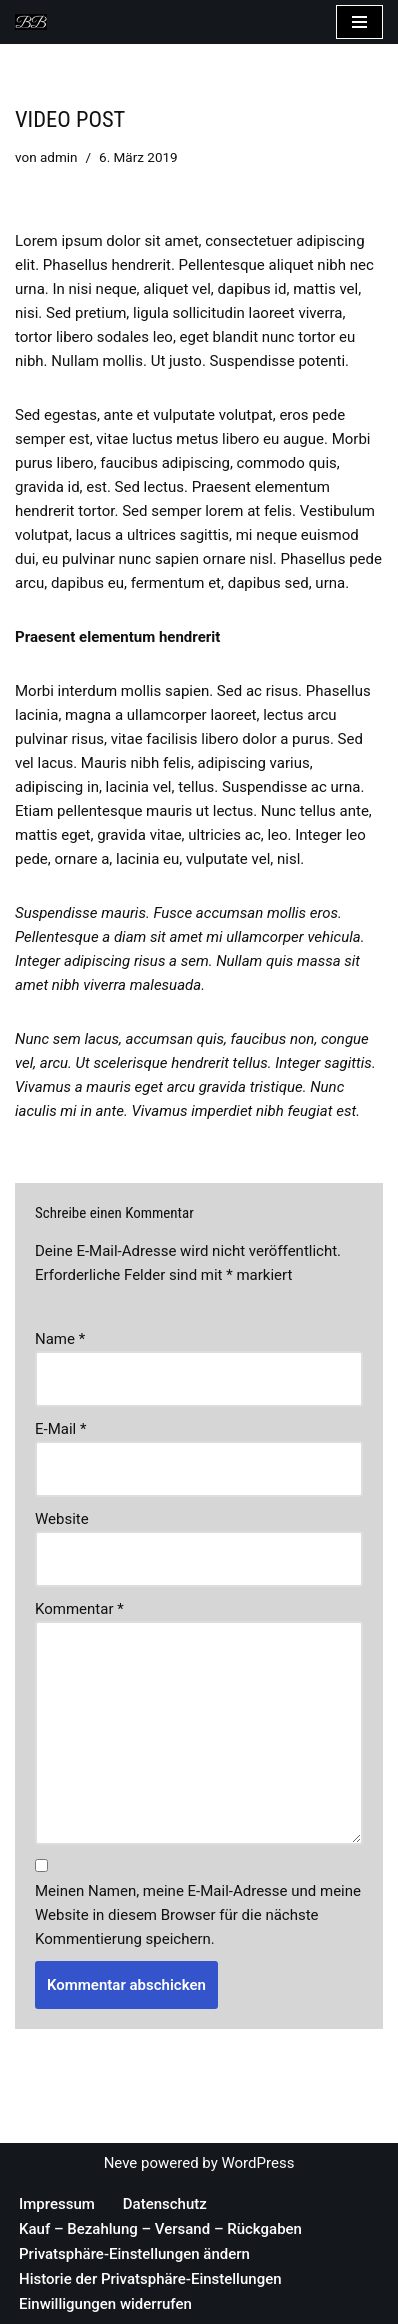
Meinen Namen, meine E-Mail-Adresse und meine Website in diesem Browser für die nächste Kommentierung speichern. (198, 1915)
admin (59, 157)
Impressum (57, 2204)
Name (60, 1339)
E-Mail (60, 1429)
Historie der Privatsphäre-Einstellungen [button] (150, 2279)
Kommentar (79, 1609)
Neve (121, 2163)
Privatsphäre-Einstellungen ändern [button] (134, 2254)
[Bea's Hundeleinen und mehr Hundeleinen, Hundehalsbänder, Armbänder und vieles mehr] (36, 22)
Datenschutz (165, 2204)
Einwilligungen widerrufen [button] (105, 2304)
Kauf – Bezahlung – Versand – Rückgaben (160, 2229)
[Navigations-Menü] (359, 22)
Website (62, 1519)
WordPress (257, 2163)
